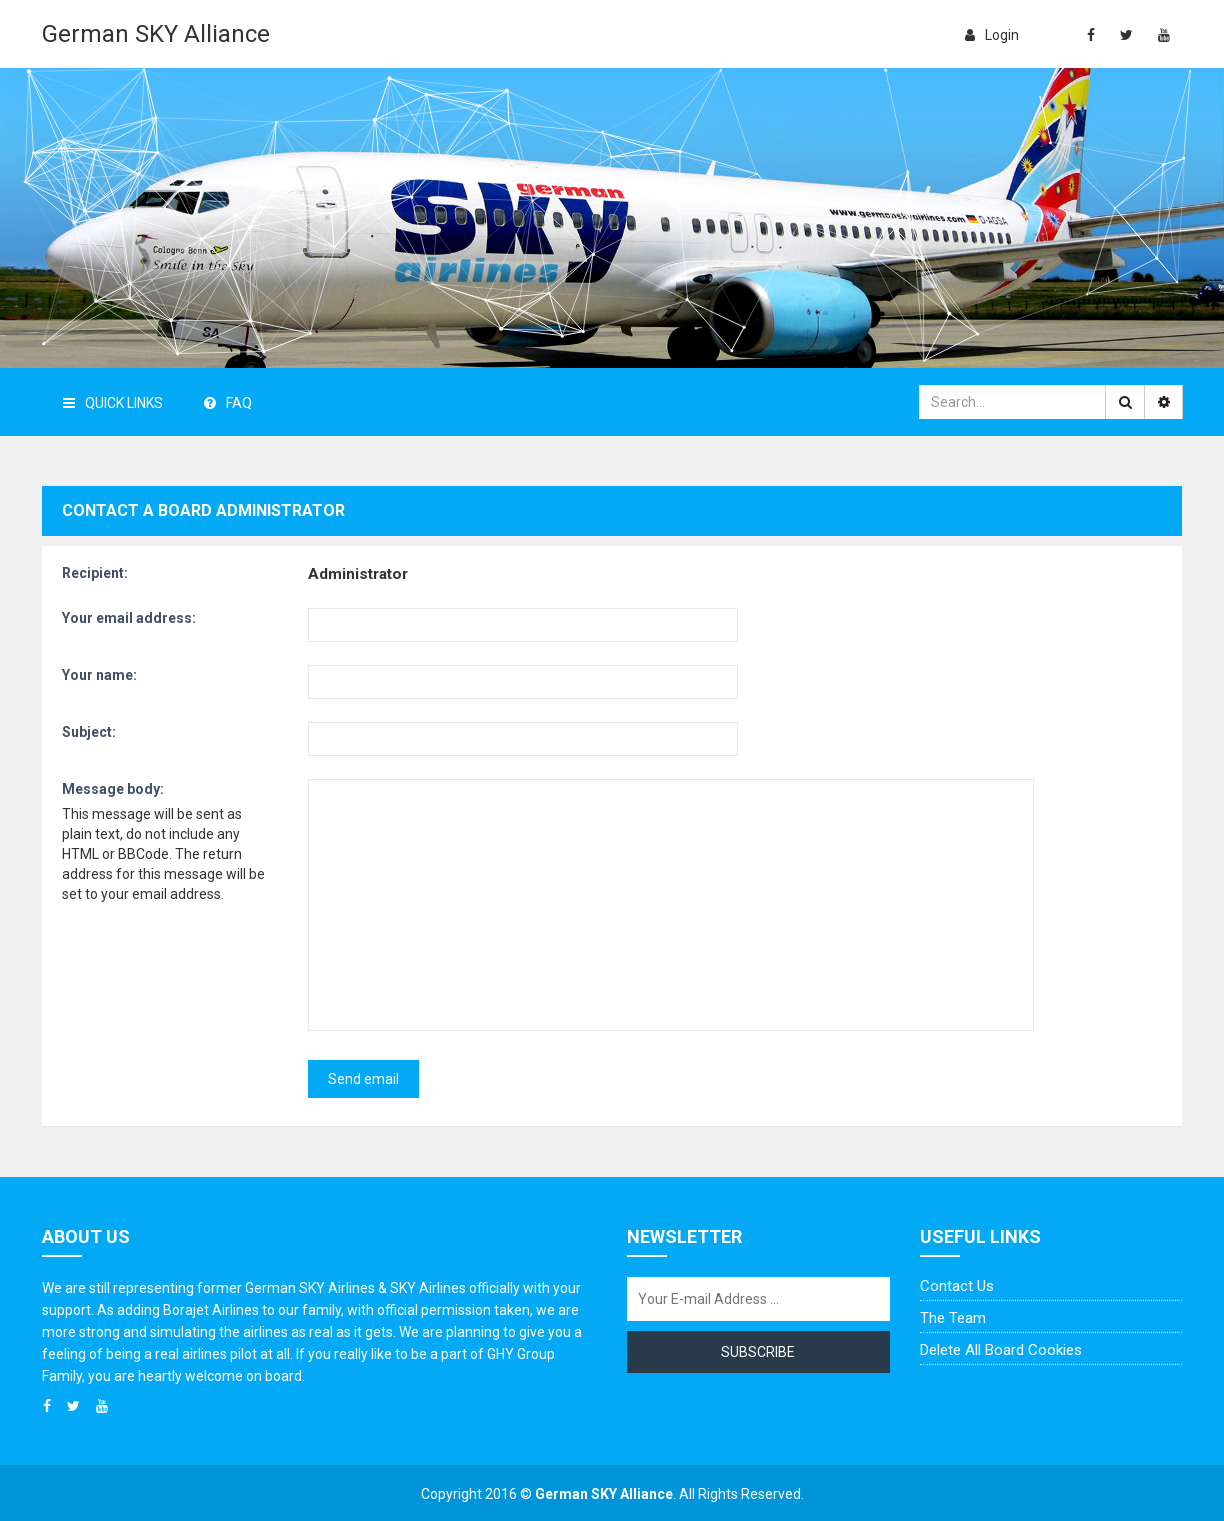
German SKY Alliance (156, 34)
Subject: (89, 732)
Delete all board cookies (1001, 1350)
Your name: (99, 675)
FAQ (228, 403)
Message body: (113, 789)
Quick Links (113, 403)
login (992, 35)
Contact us (957, 1286)
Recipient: (95, 573)
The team (953, 1318)
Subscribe (758, 1352)
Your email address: (129, 618)
